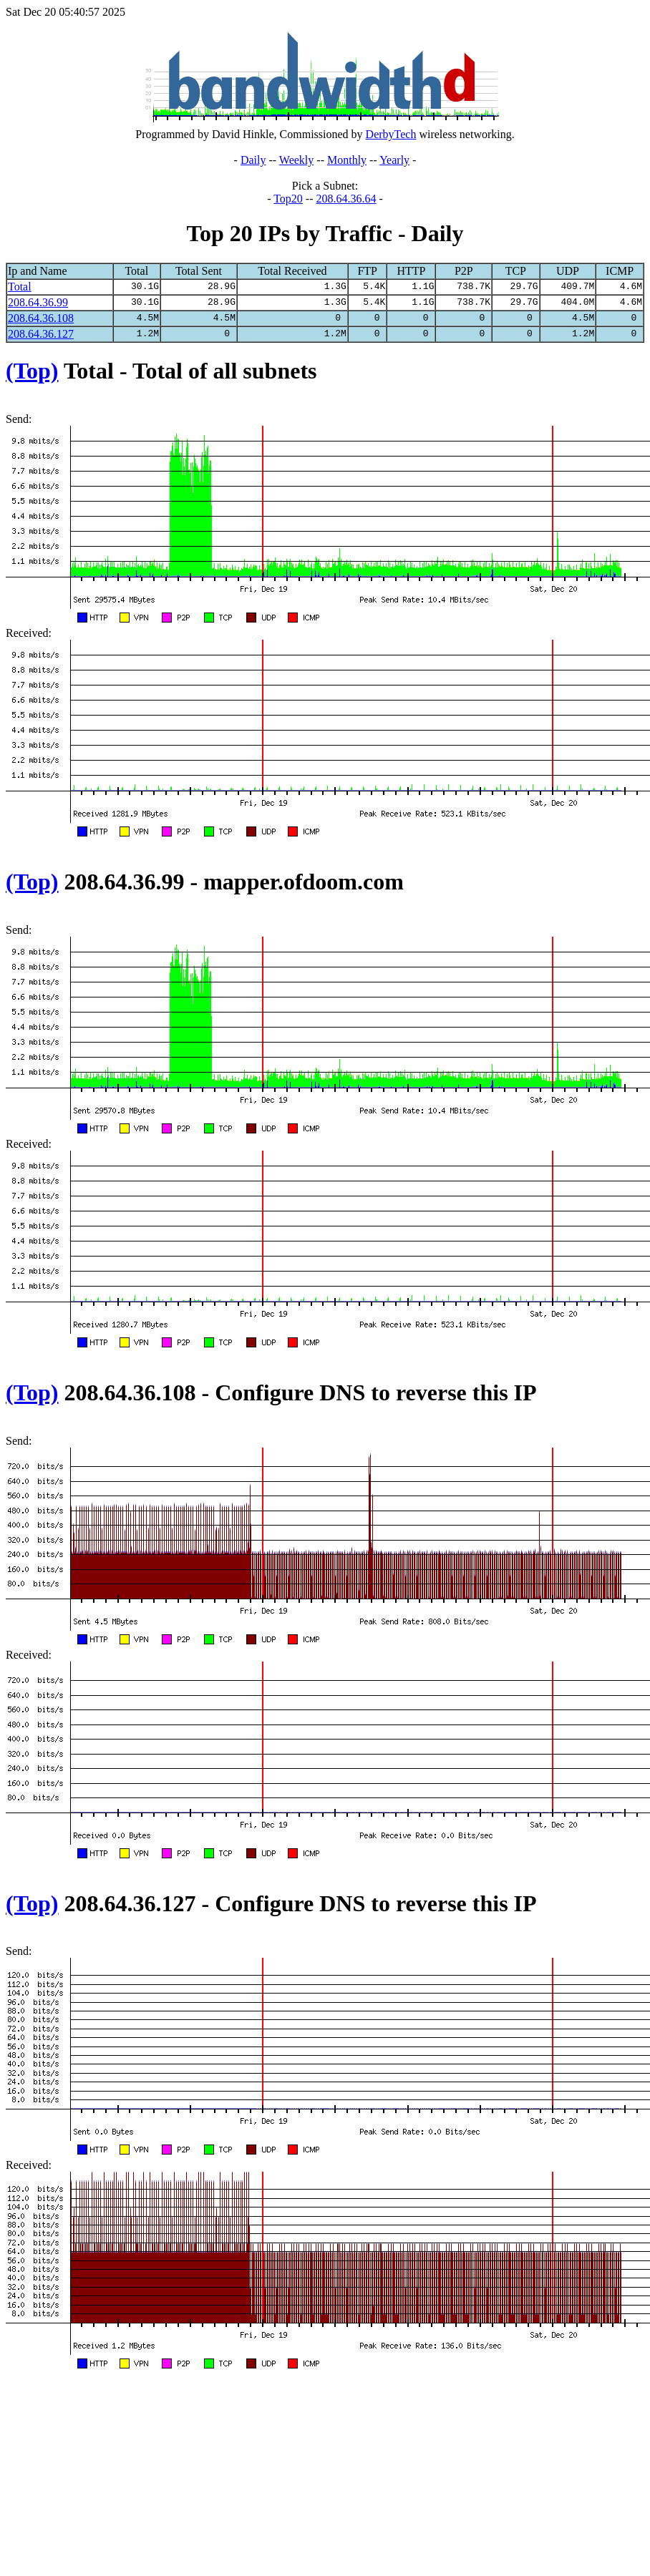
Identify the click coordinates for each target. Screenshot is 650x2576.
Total (19, 286)
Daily (253, 160)
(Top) (32, 371)
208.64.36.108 (41, 318)
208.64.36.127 (41, 334)
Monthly (347, 160)
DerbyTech (391, 134)
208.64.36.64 (346, 198)
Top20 (288, 198)
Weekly (296, 160)
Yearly (394, 160)
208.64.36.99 (38, 302)
